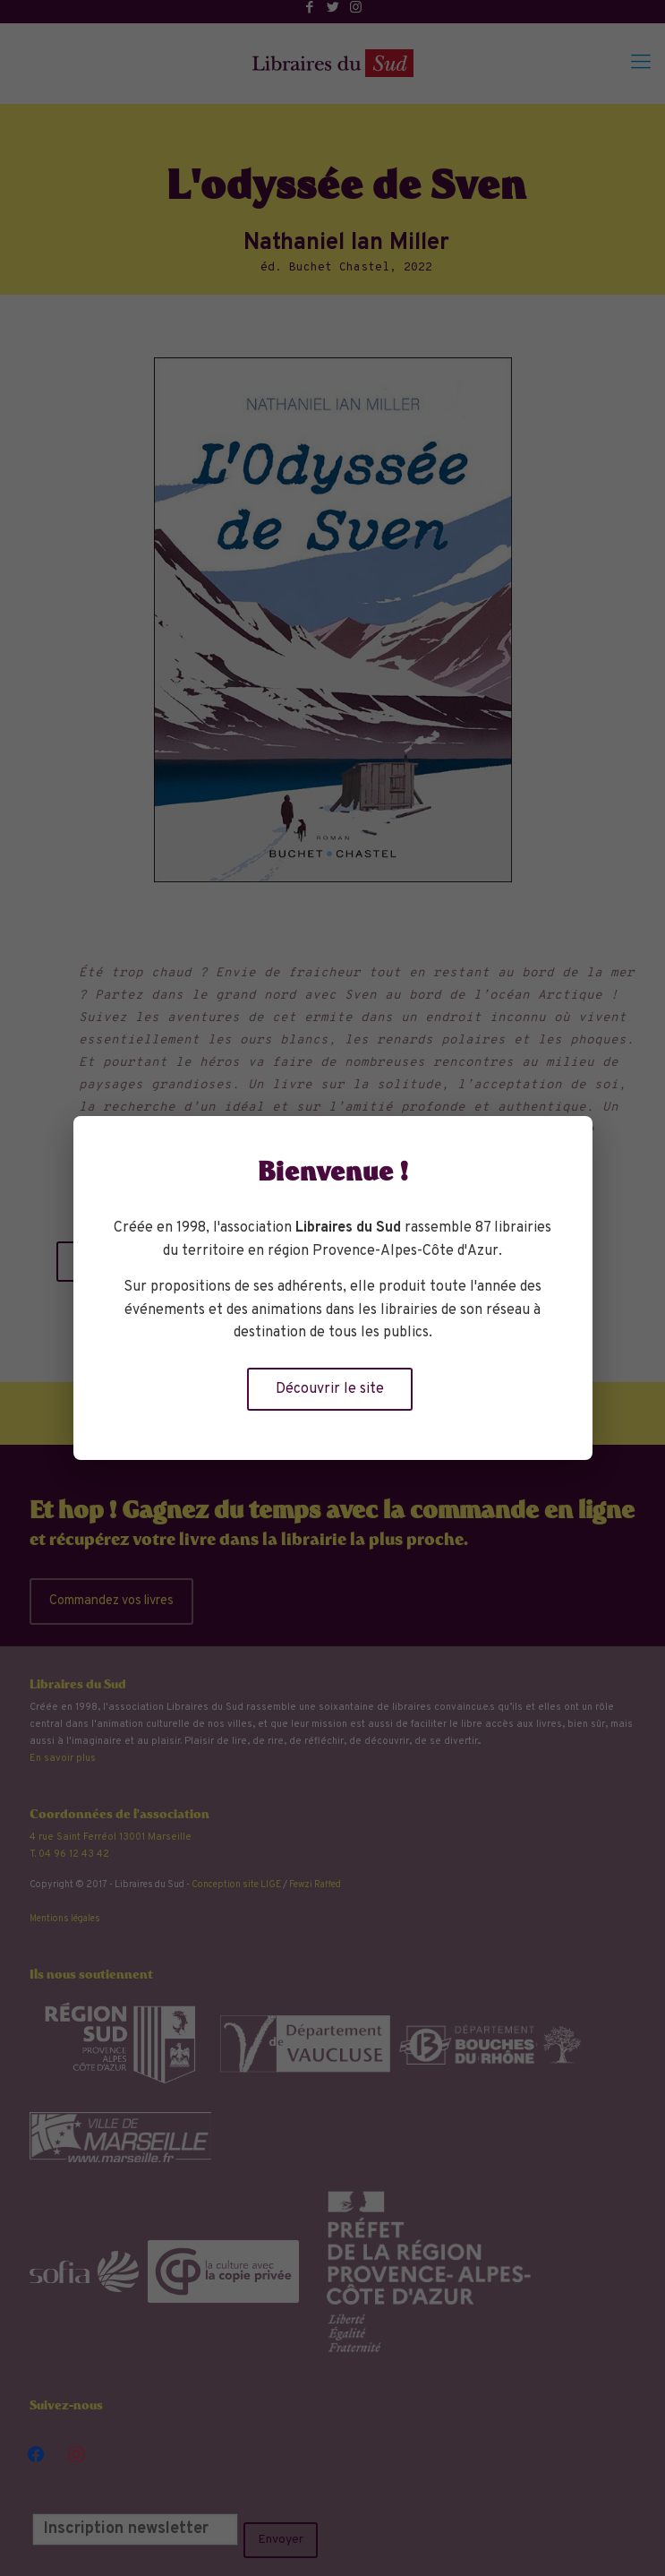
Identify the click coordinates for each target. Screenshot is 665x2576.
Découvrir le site (330, 1389)
